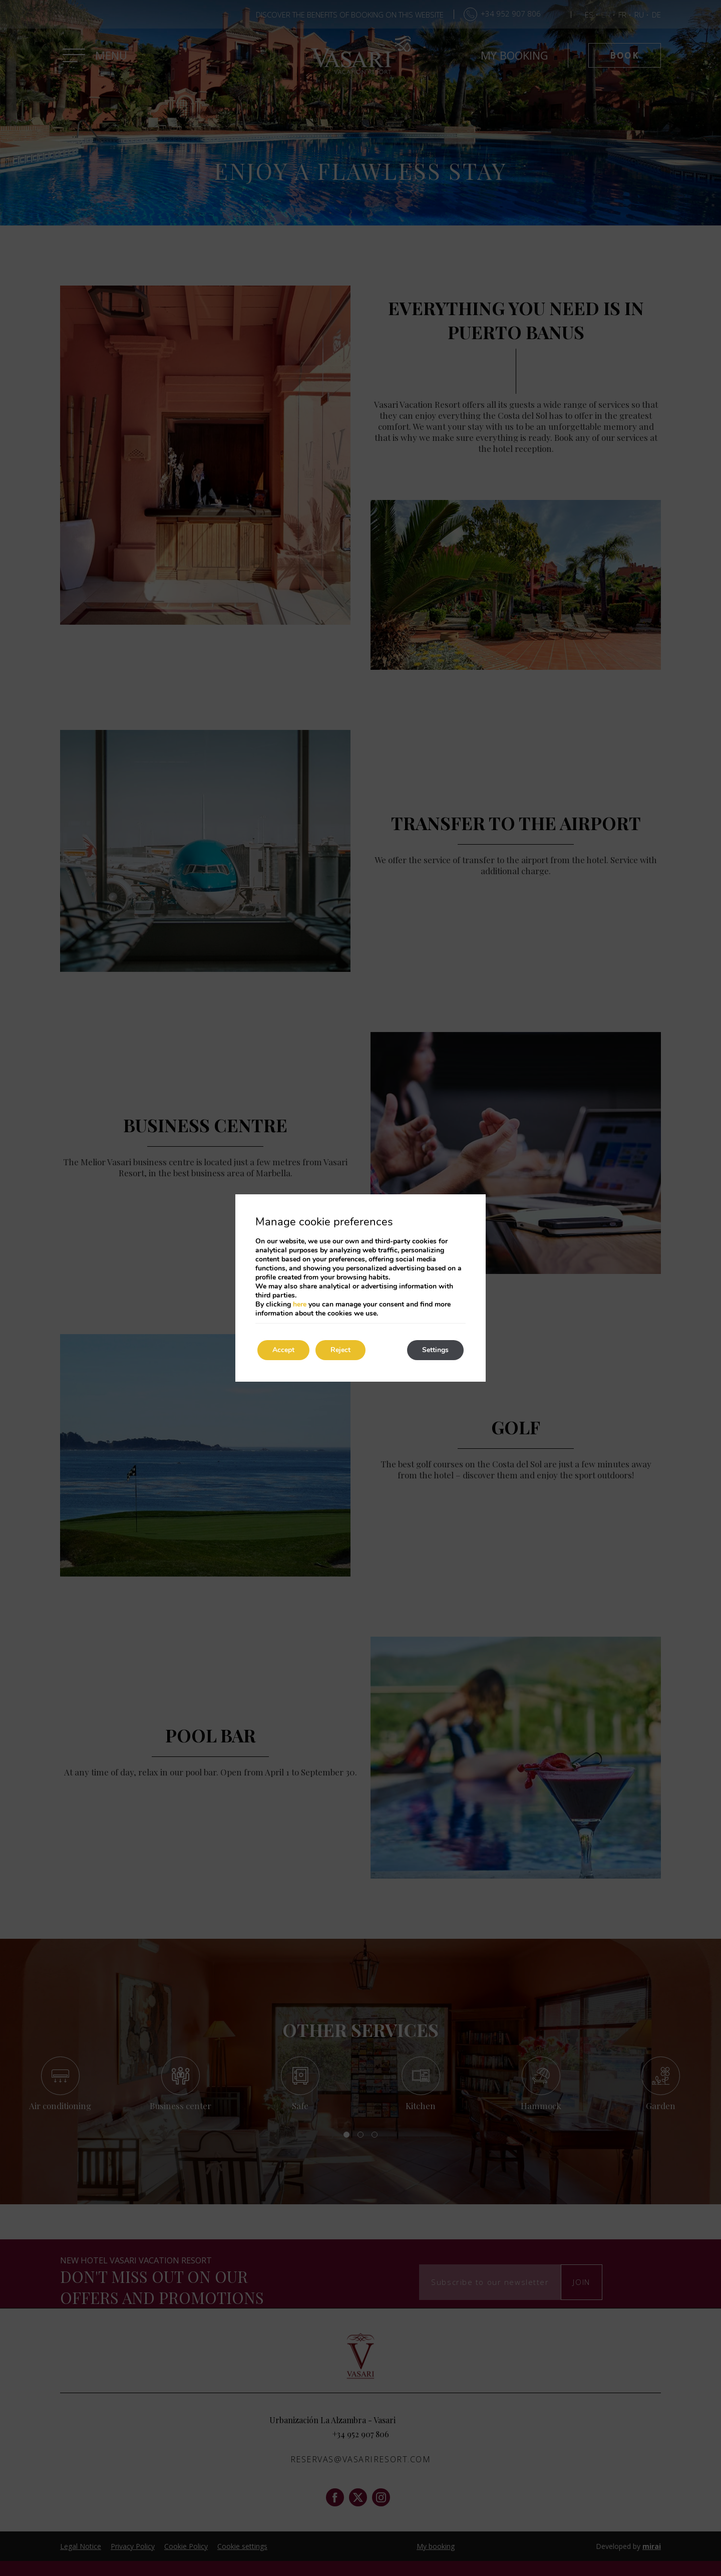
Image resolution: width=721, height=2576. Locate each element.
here (299, 1304)
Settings (435, 1350)
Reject (340, 1350)
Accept (283, 1350)
